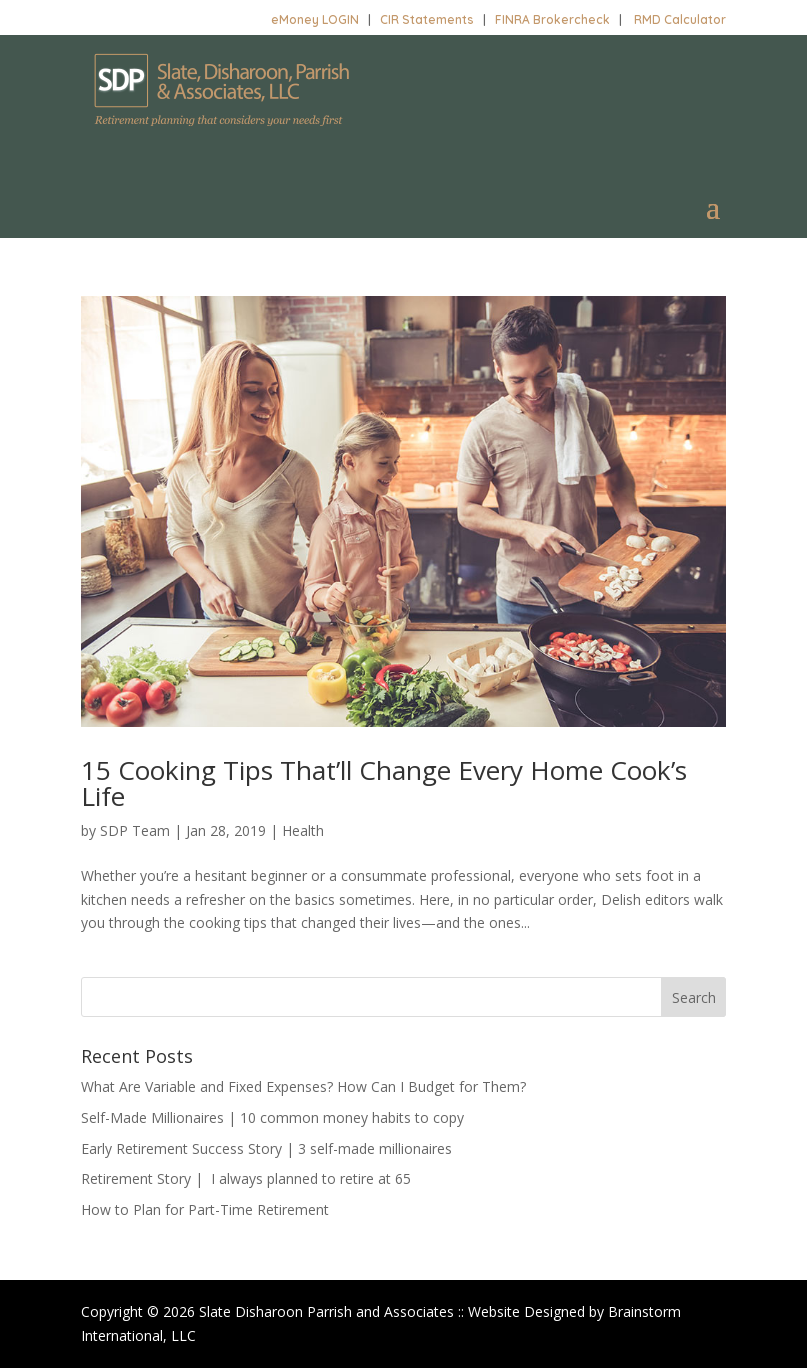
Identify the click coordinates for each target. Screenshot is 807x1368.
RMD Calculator (680, 19)
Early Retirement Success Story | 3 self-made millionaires (266, 1148)
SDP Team (135, 830)
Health (303, 830)
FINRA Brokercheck (552, 19)
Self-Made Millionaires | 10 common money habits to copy (272, 1117)
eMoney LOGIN (315, 19)
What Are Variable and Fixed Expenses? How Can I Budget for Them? (303, 1086)
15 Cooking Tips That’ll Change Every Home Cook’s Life (384, 783)
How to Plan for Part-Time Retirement (205, 1209)
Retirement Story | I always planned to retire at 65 (246, 1178)
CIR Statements (427, 19)
